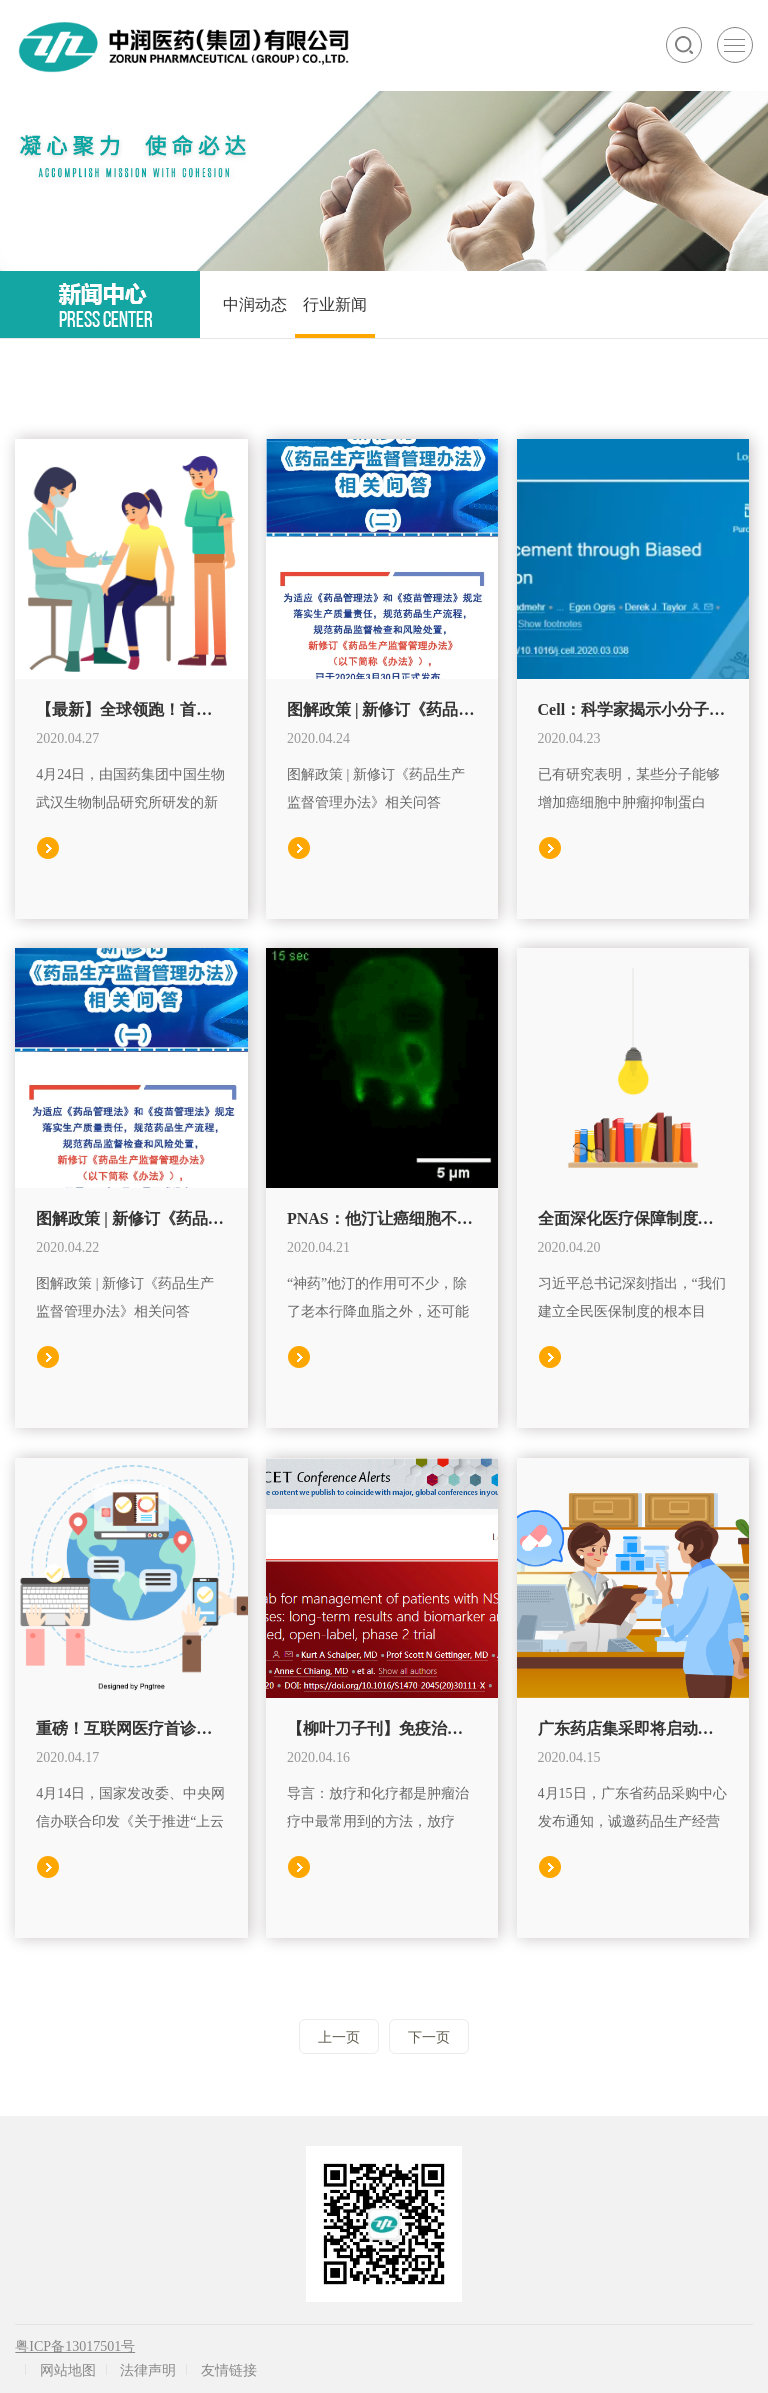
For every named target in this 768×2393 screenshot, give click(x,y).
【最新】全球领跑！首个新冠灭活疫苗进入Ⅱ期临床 (131, 709)
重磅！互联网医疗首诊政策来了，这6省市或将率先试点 (131, 1728)
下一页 (429, 2037)
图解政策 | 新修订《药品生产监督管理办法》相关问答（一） (131, 1218)
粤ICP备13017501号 (75, 2346)
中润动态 (255, 304)
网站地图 (68, 2370)
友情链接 (229, 2370)
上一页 (339, 2037)
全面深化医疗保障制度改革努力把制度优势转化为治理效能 (633, 1218)
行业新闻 (335, 304)
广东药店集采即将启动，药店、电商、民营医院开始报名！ (633, 1728)
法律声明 (148, 2370)
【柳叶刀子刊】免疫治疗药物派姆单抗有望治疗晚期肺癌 (382, 1728)
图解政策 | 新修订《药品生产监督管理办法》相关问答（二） (382, 709)
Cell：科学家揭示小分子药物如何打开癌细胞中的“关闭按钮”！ (633, 709)
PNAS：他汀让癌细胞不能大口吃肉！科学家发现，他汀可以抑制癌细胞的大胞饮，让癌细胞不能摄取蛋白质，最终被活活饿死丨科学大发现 (382, 1218)
